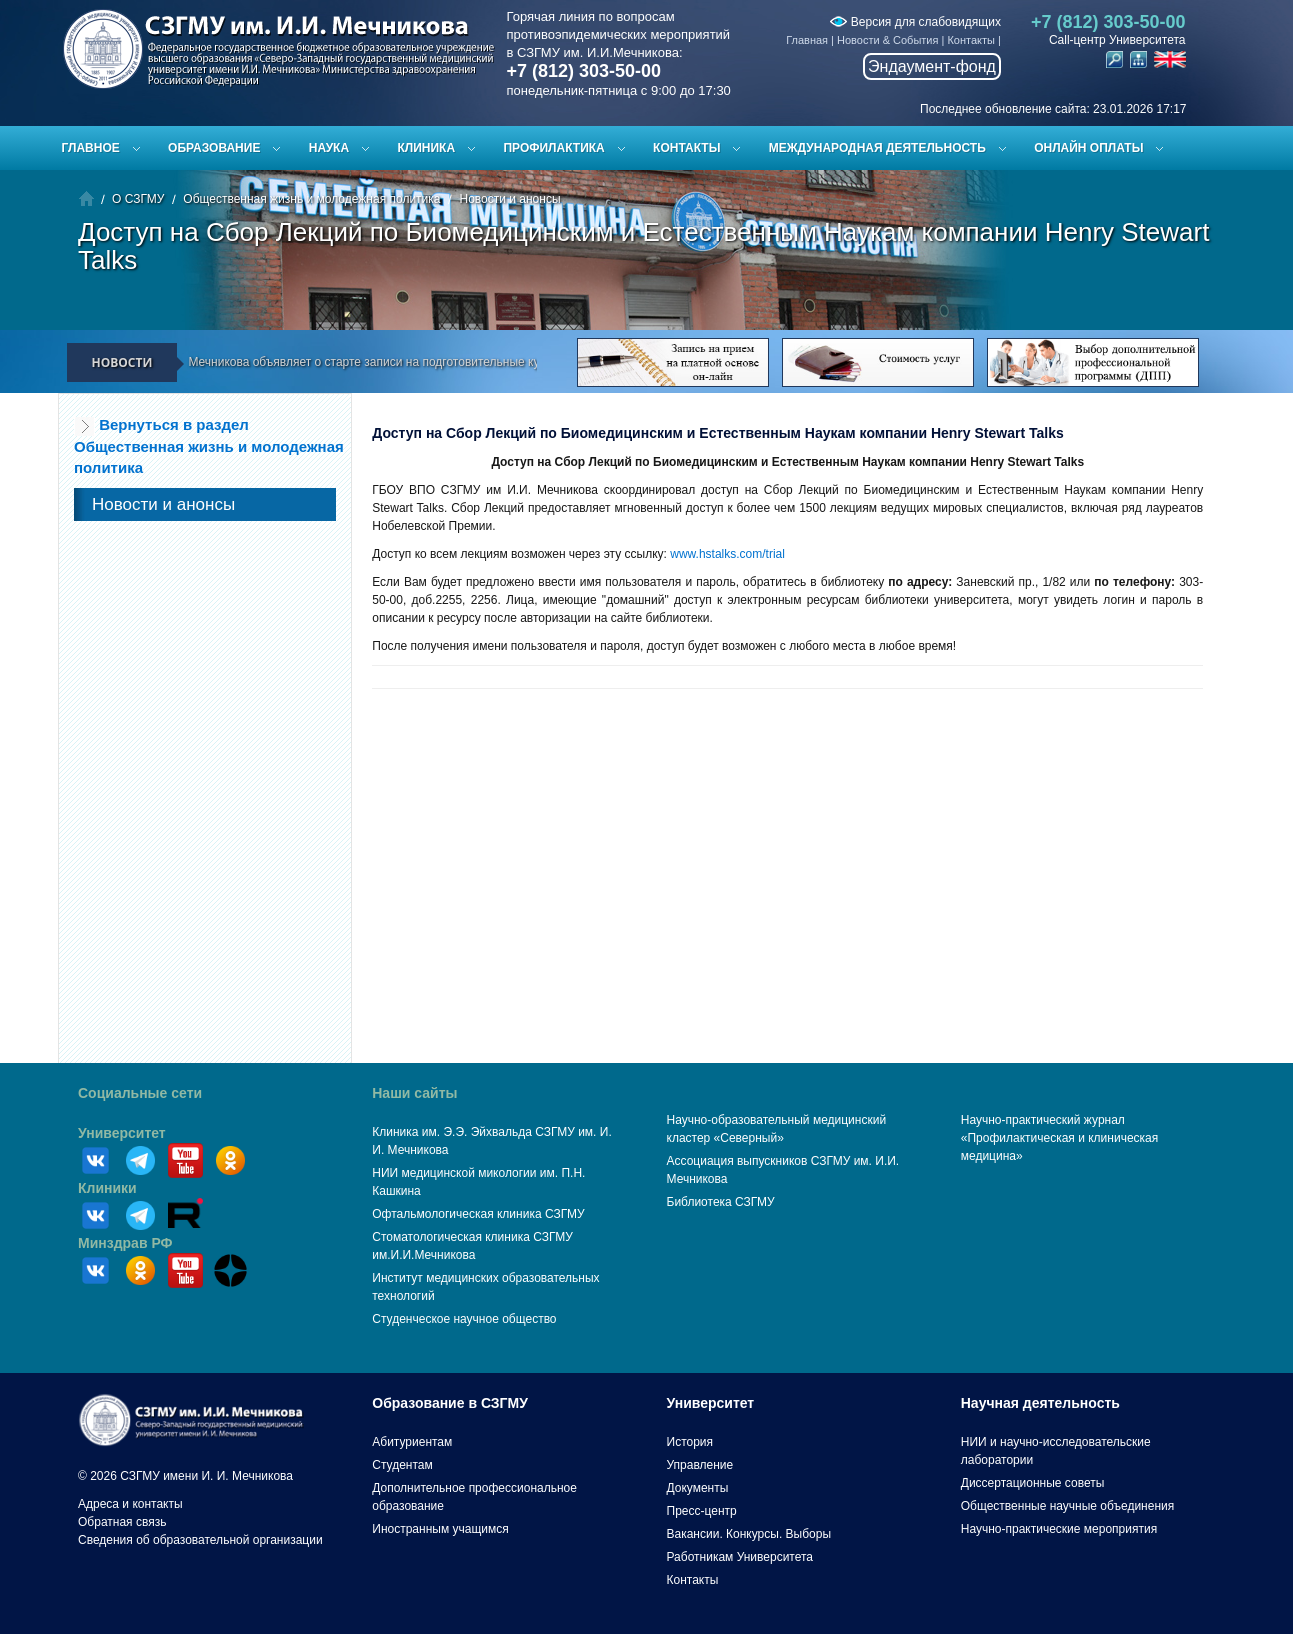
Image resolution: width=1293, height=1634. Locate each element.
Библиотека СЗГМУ (721, 1202)
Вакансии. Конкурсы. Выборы (749, 1534)
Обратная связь (122, 1522)
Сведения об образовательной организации (200, 1540)
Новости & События (887, 40)
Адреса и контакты (130, 1504)
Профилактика (553, 148)
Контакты (971, 40)
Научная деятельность (1040, 1403)
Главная (807, 40)
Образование (214, 148)
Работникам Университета (740, 1557)
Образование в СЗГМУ (450, 1403)
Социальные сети (140, 1093)
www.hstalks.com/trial (729, 554)
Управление (700, 1465)
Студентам (402, 1465)
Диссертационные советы (1033, 1483)
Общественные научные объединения (1068, 1506)
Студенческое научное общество (464, 1319)
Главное (91, 148)
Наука (329, 148)
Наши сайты (414, 1093)
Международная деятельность (877, 148)
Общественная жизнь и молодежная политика (311, 199)
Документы (698, 1488)
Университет (122, 1133)
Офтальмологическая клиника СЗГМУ (478, 1214)
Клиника (426, 148)
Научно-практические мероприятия (1059, 1529)
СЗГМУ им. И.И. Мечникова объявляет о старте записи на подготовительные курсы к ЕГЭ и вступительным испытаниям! (446, 362)
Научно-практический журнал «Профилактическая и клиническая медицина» (1060, 1138)
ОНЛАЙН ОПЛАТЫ (1088, 148)
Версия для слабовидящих (915, 22)
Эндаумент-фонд (932, 66)
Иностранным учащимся (440, 1529)
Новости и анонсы (509, 199)
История (690, 1442)
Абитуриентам (412, 1442)
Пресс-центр (702, 1511)
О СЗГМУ (138, 199)
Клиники (107, 1188)
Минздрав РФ (125, 1243)
